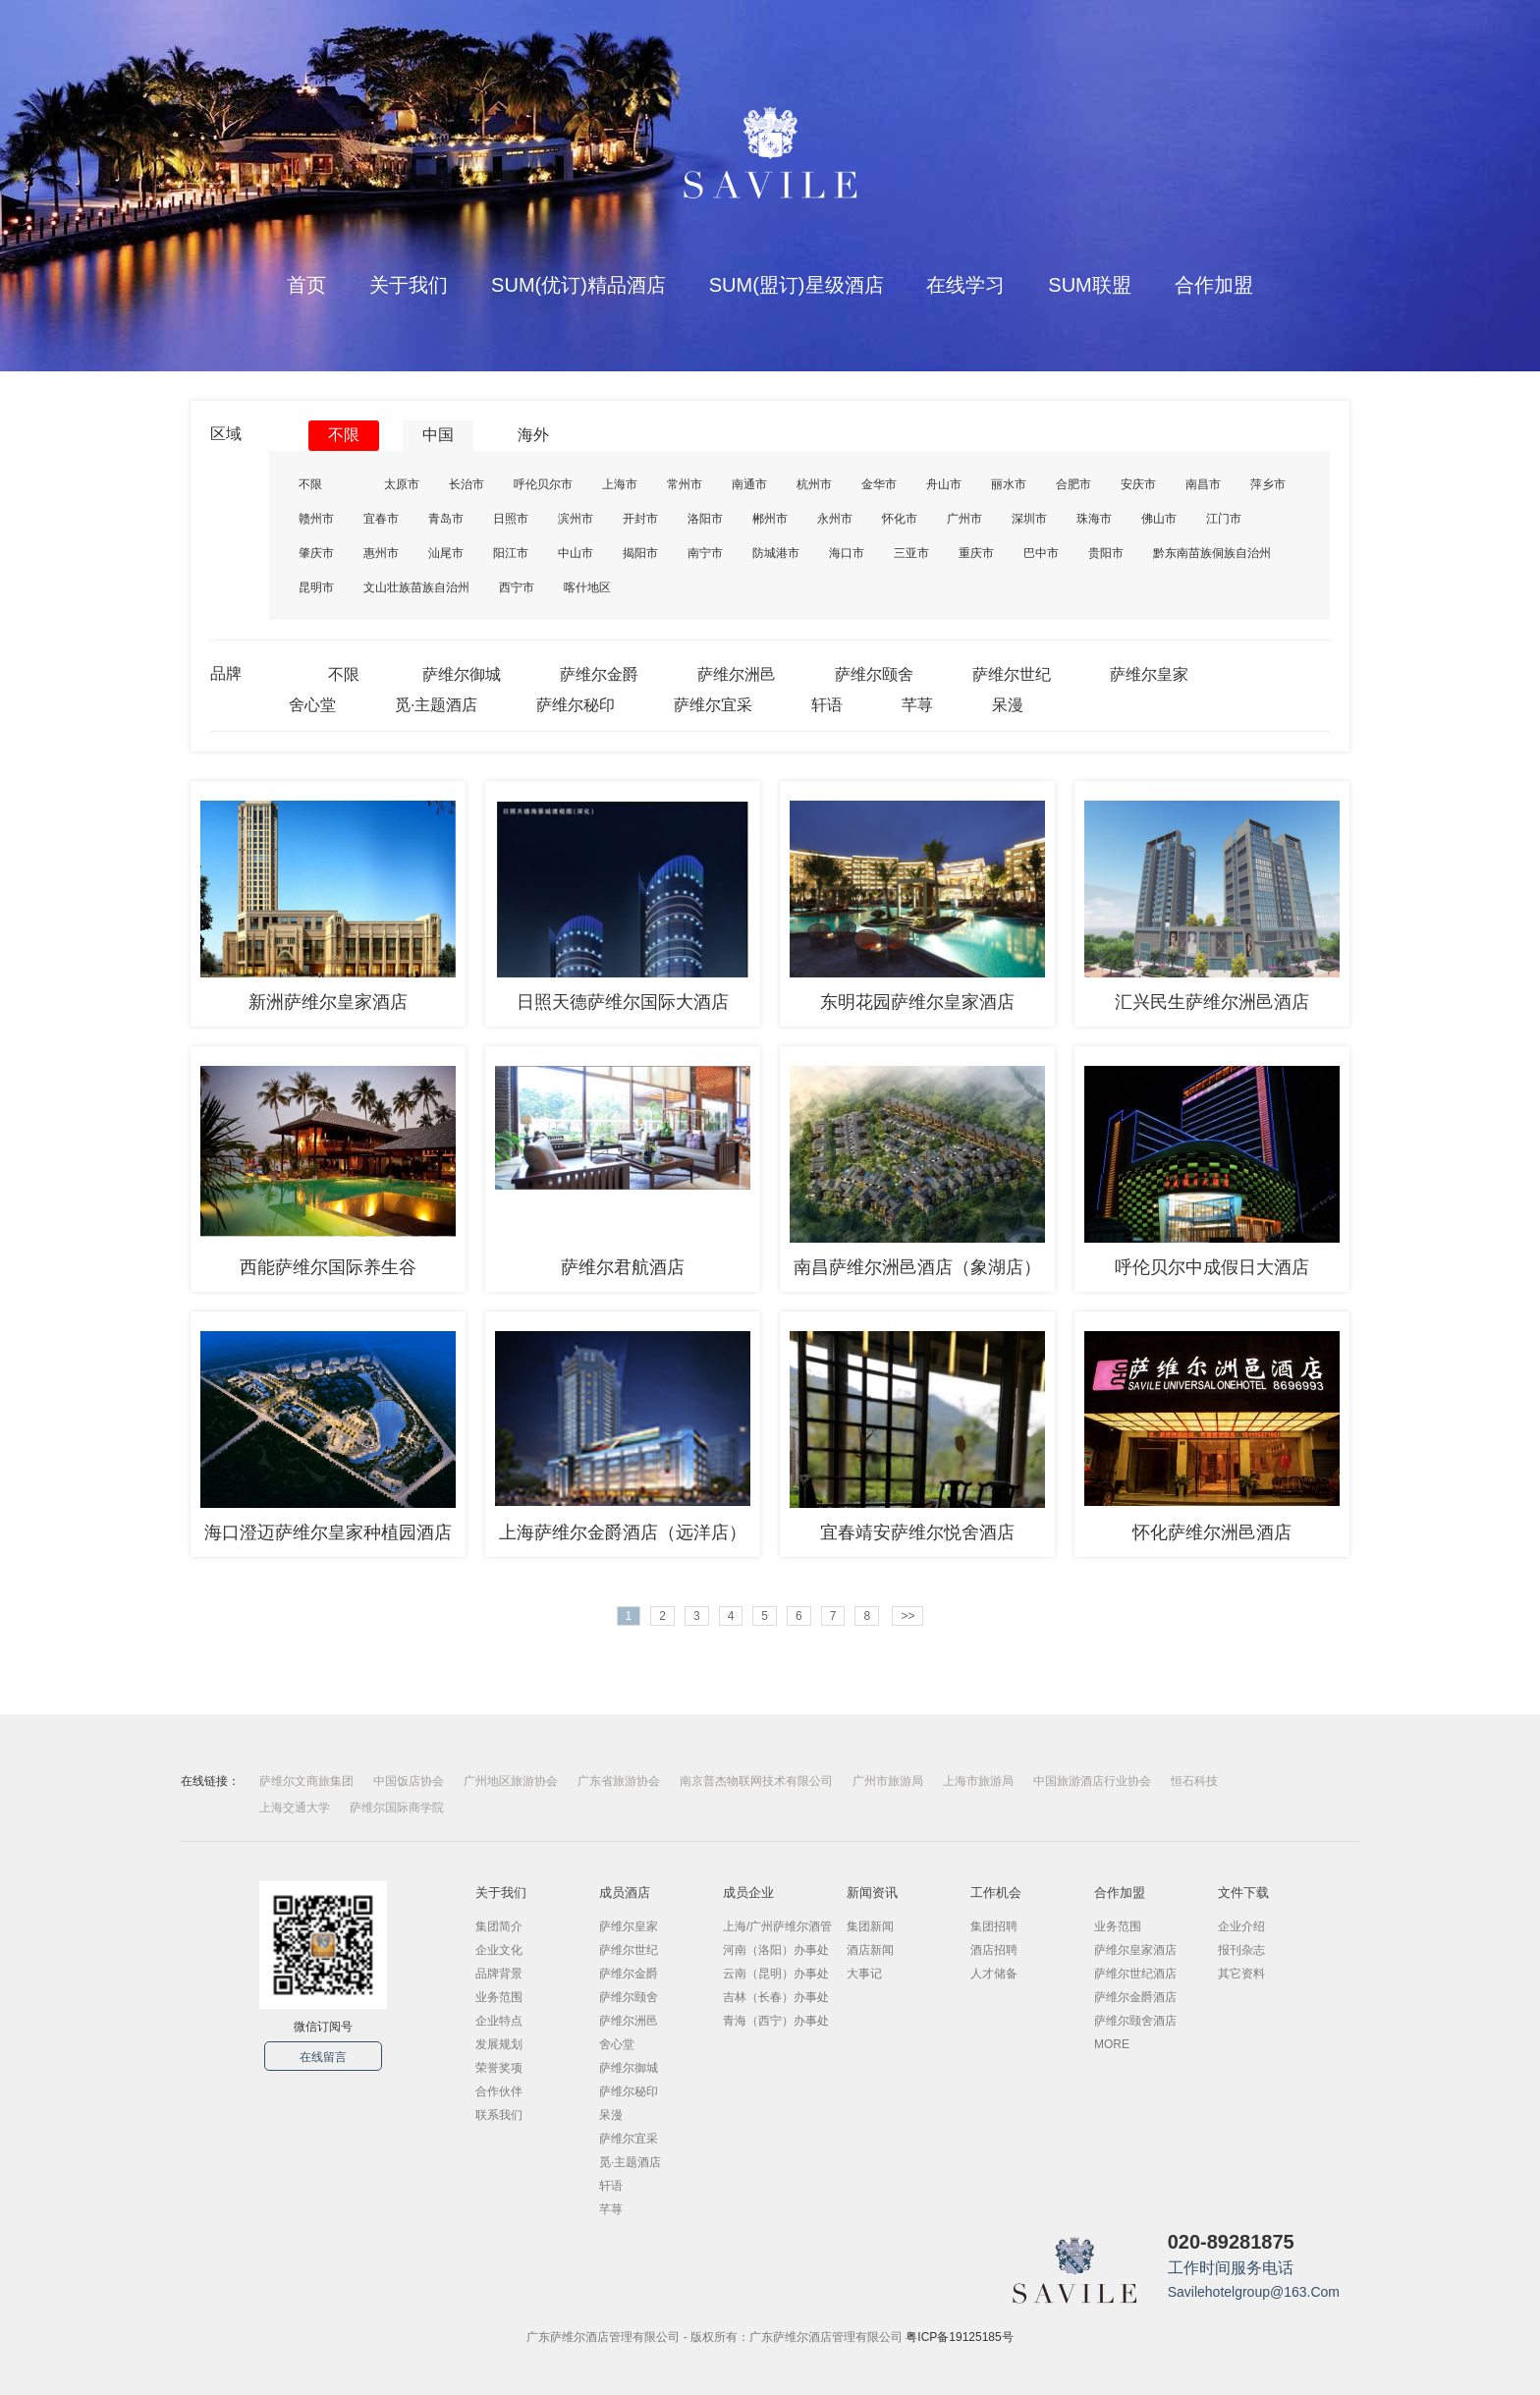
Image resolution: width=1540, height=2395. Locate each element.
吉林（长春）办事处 (776, 1997)
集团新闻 (870, 1926)
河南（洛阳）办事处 (776, 1950)
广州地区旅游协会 (511, 1781)
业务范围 (498, 1997)
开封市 (640, 519)
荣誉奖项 (498, 2068)
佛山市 (1159, 519)
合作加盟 (1214, 285)
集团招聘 (994, 1926)
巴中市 (1041, 553)
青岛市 (446, 519)
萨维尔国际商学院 (397, 1807)
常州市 (684, 484)
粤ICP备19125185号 (959, 2337)
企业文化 (498, 1950)
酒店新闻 (870, 1950)
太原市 (401, 484)
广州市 (964, 519)
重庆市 (976, 553)
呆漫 (1007, 704)
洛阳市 (705, 519)
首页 (306, 285)
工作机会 (995, 1892)
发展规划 (498, 2044)
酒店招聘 (994, 1950)
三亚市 (911, 553)
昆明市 (316, 587)
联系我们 (498, 2115)
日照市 (510, 519)
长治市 (466, 484)
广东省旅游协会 (619, 1781)
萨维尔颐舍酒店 (1135, 2021)
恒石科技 (1194, 1781)
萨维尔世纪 (1011, 674)
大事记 (864, 1973)
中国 (438, 434)
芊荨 (917, 704)
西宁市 (516, 587)
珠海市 (1094, 519)
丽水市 (1008, 484)
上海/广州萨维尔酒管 (777, 1926)
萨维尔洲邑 (736, 674)
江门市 (1223, 519)
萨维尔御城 (461, 674)
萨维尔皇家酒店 (1135, 1950)
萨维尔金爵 (599, 674)
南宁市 (705, 553)
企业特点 (498, 2021)
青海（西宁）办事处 (776, 2021)
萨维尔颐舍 (874, 674)
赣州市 (316, 519)
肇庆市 (316, 553)
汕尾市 (446, 553)
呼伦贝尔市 (543, 484)
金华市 (879, 484)
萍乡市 (1268, 484)
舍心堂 (312, 704)
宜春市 (381, 519)
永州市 (834, 519)
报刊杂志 (1241, 1950)
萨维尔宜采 (713, 704)
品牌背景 (498, 1973)
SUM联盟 (1089, 285)
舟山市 (944, 484)
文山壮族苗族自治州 (416, 587)
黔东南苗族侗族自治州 (1212, 553)
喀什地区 (587, 587)
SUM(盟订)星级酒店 (796, 285)
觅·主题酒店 (436, 704)
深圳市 (1029, 519)
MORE (1111, 2044)
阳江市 (510, 553)
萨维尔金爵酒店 (1135, 1997)
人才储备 (994, 1973)
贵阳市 (1106, 553)
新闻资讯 (872, 1892)
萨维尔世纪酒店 (1135, 1973)
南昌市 (1203, 484)
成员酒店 (624, 1892)
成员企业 (748, 1892)
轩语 (827, 704)
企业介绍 (1241, 1926)
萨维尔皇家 (1149, 674)
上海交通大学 (294, 1807)
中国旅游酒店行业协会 (1092, 1781)
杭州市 (814, 484)
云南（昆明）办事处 (776, 1973)
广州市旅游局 (887, 1781)
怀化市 (899, 519)
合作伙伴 (498, 2091)
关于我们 (408, 285)
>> (907, 1616)
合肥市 (1073, 484)
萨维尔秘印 (575, 704)
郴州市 (770, 519)
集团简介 (498, 1926)
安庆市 (1138, 484)
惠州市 (381, 553)
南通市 (749, 484)
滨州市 (575, 519)
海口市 (846, 553)
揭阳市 (640, 553)
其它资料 (1241, 1973)
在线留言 (323, 2057)
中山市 (575, 553)
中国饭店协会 (408, 1781)
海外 (533, 434)
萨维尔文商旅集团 (306, 1781)
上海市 (619, 484)
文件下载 (1243, 1892)
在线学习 (965, 285)
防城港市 (775, 553)
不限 (343, 434)
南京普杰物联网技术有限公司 (756, 1781)
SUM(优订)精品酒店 (578, 285)
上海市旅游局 (978, 1781)
